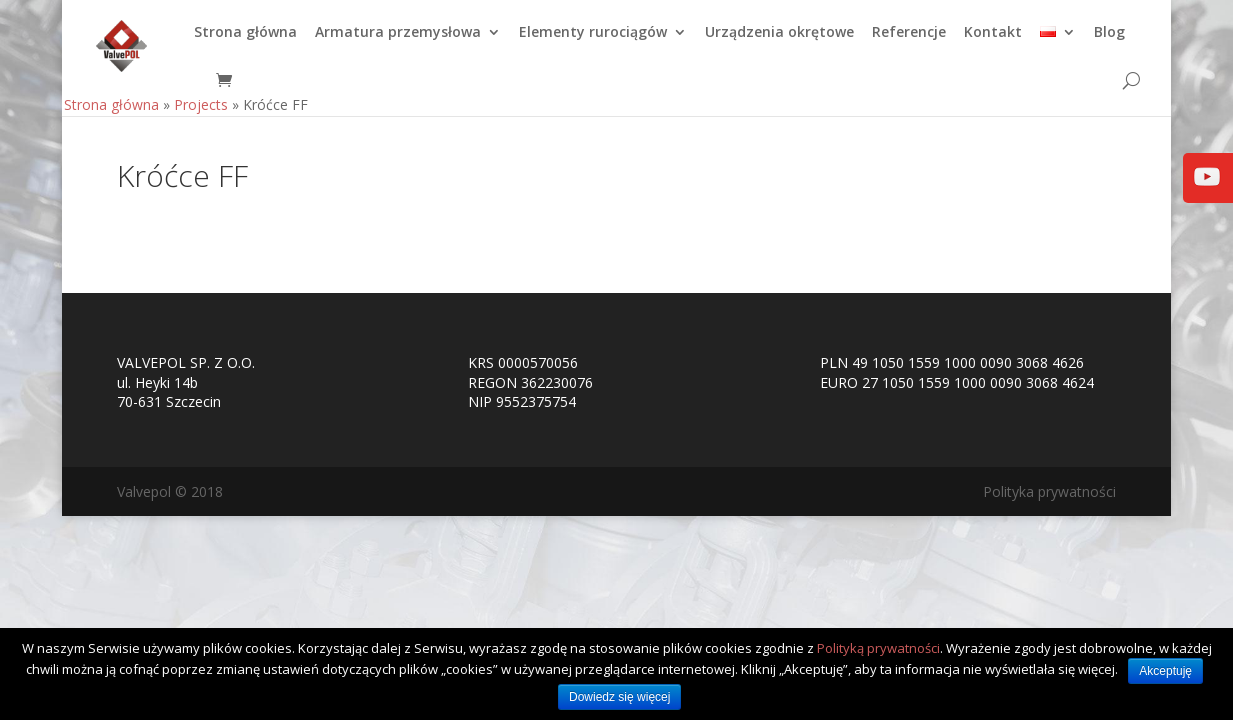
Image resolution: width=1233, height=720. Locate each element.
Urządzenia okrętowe (779, 41)
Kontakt (993, 41)
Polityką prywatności (878, 648)
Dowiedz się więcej (619, 697)
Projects (201, 112)
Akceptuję (1165, 671)
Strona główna (245, 41)
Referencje (909, 41)
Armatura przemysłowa (398, 41)
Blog (1109, 41)
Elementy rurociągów (593, 41)
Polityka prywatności (1049, 491)
